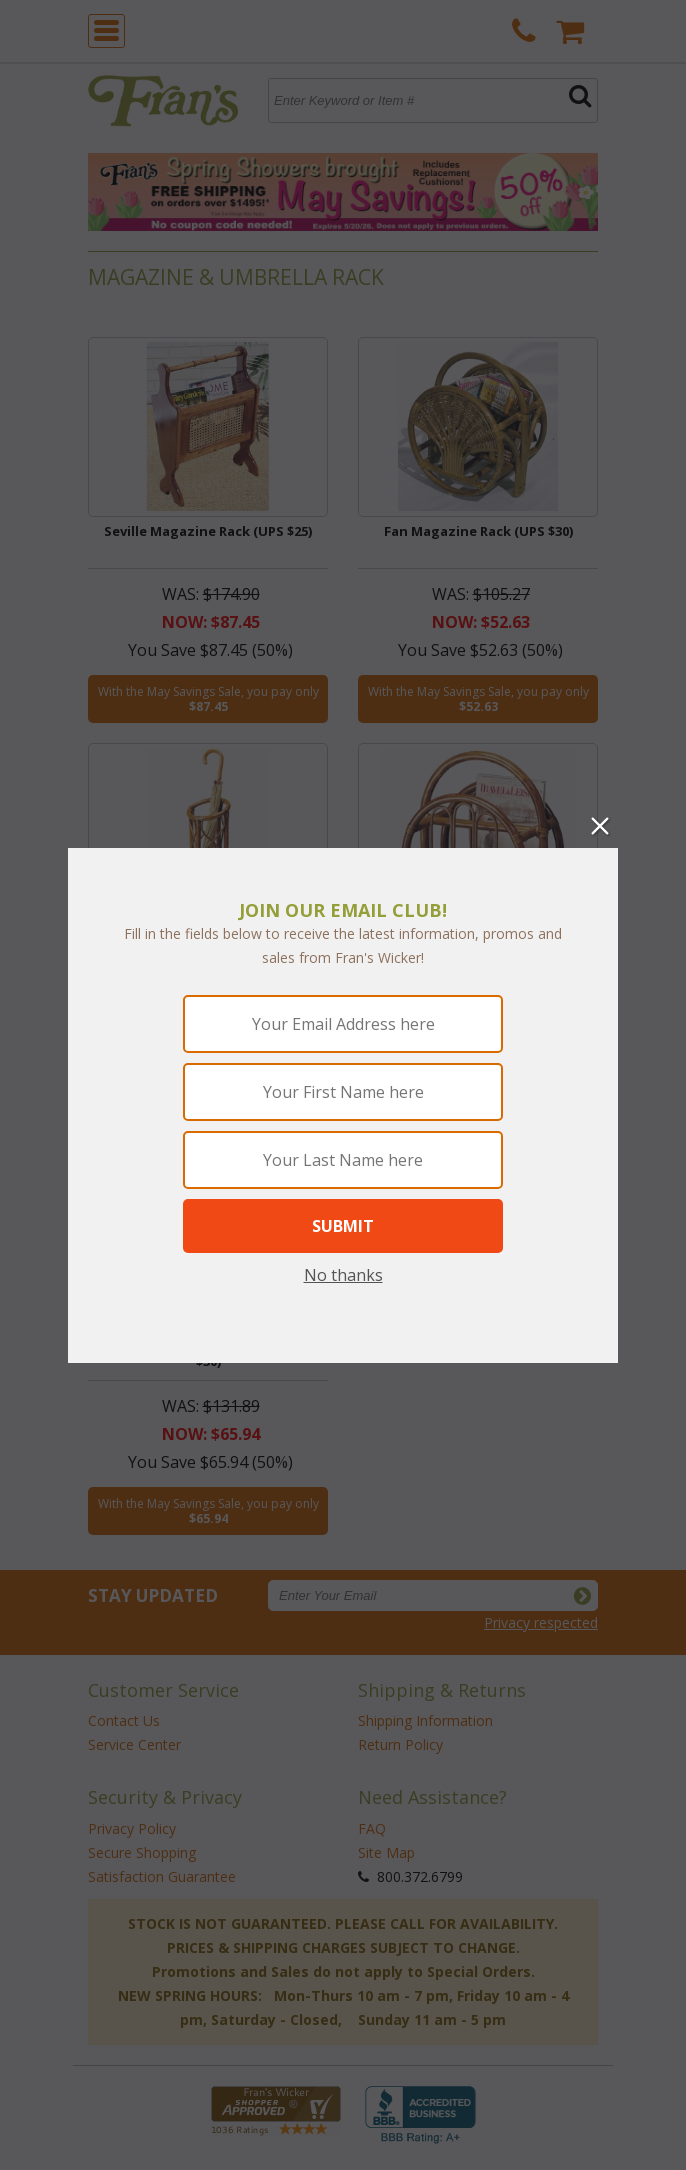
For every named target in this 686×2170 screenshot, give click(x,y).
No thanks (343, 1275)
